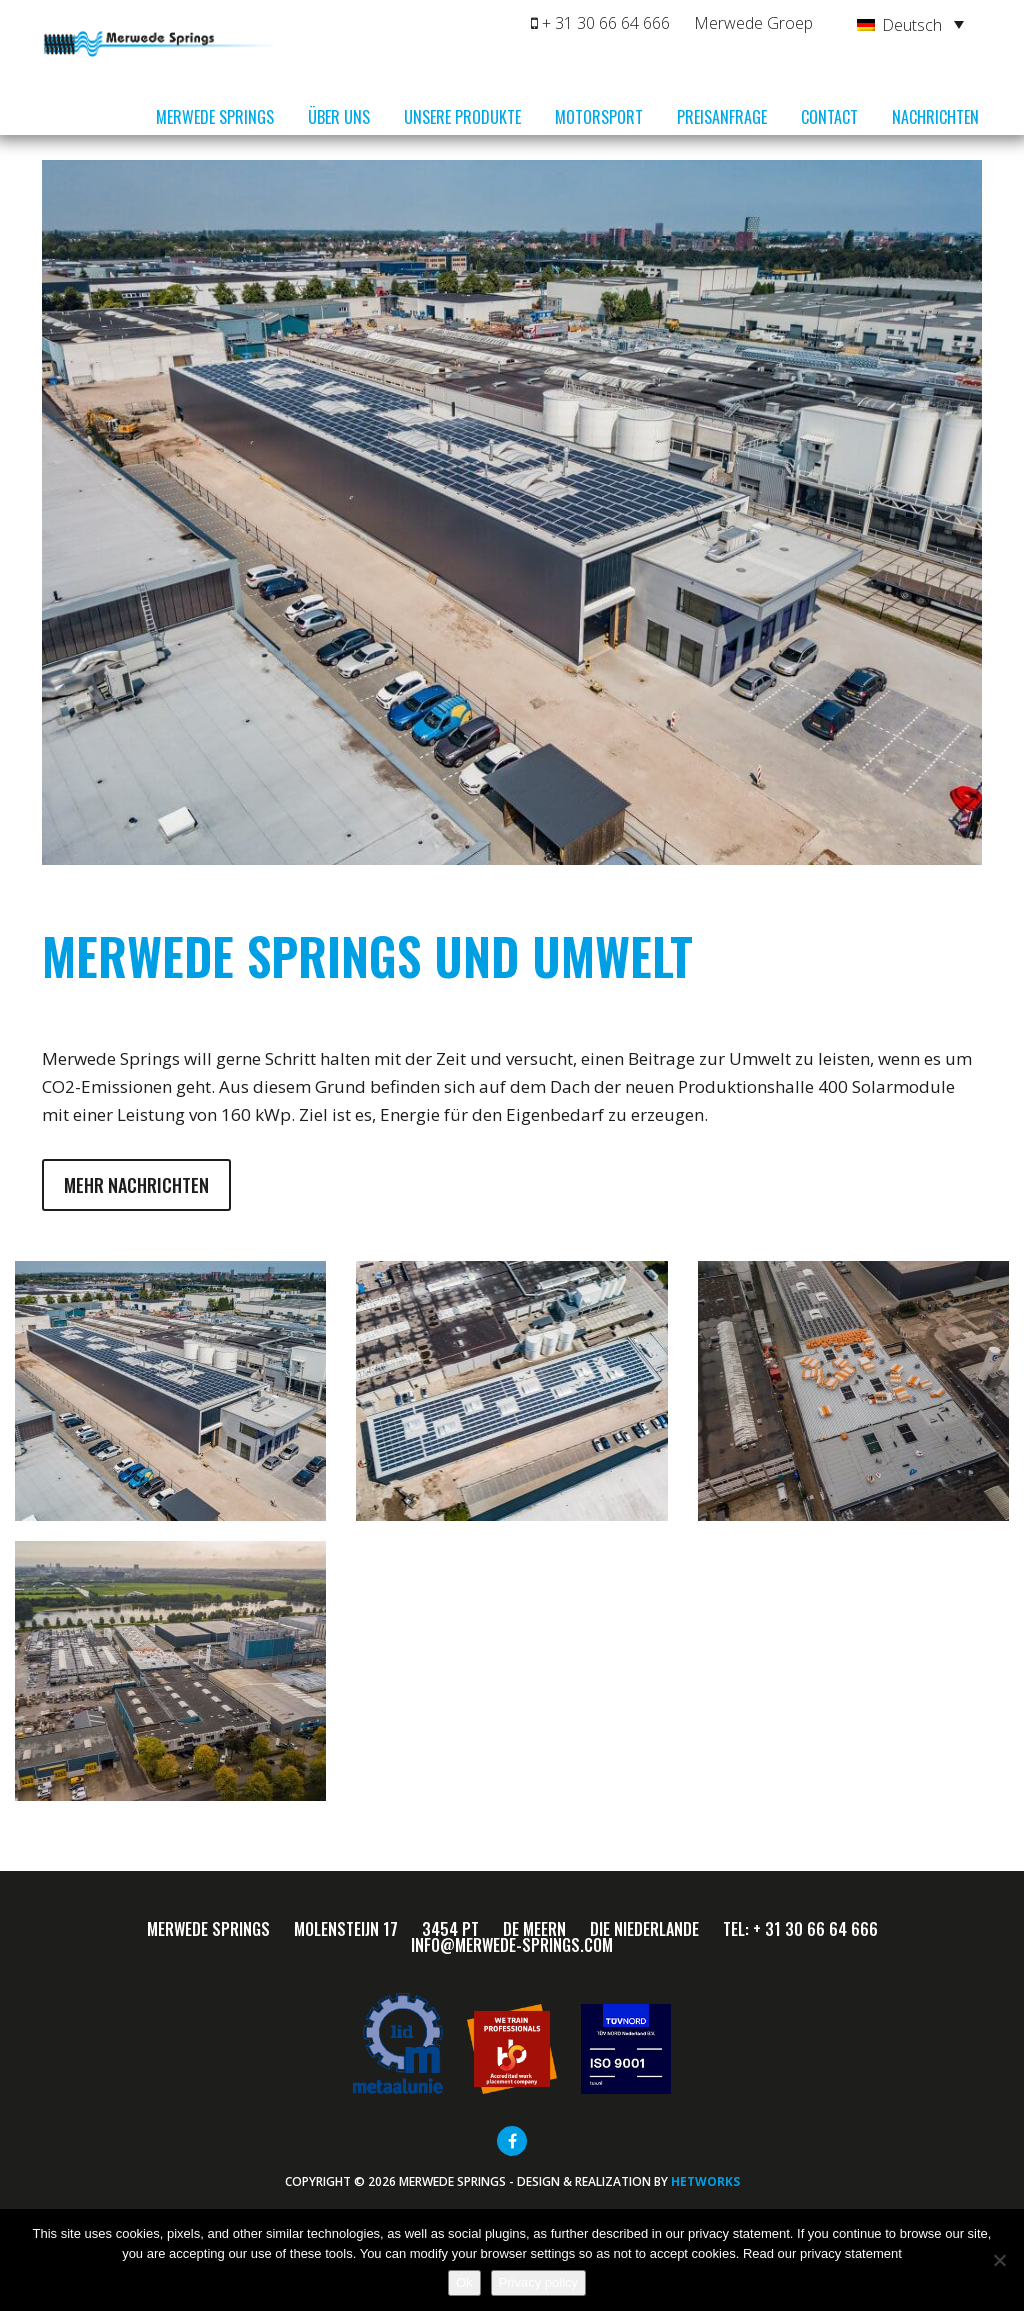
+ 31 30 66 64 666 (600, 23)
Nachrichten (935, 117)
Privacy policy (538, 2282)
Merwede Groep (753, 23)
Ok (464, 2282)
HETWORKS (705, 2181)
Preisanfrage (722, 117)
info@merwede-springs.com (512, 1945)
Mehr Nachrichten (136, 1185)
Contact (829, 117)
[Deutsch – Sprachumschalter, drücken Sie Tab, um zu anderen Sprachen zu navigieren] (910, 24)
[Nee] (999, 2260)
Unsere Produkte (462, 117)
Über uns (339, 117)
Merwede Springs (215, 117)
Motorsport (599, 117)
